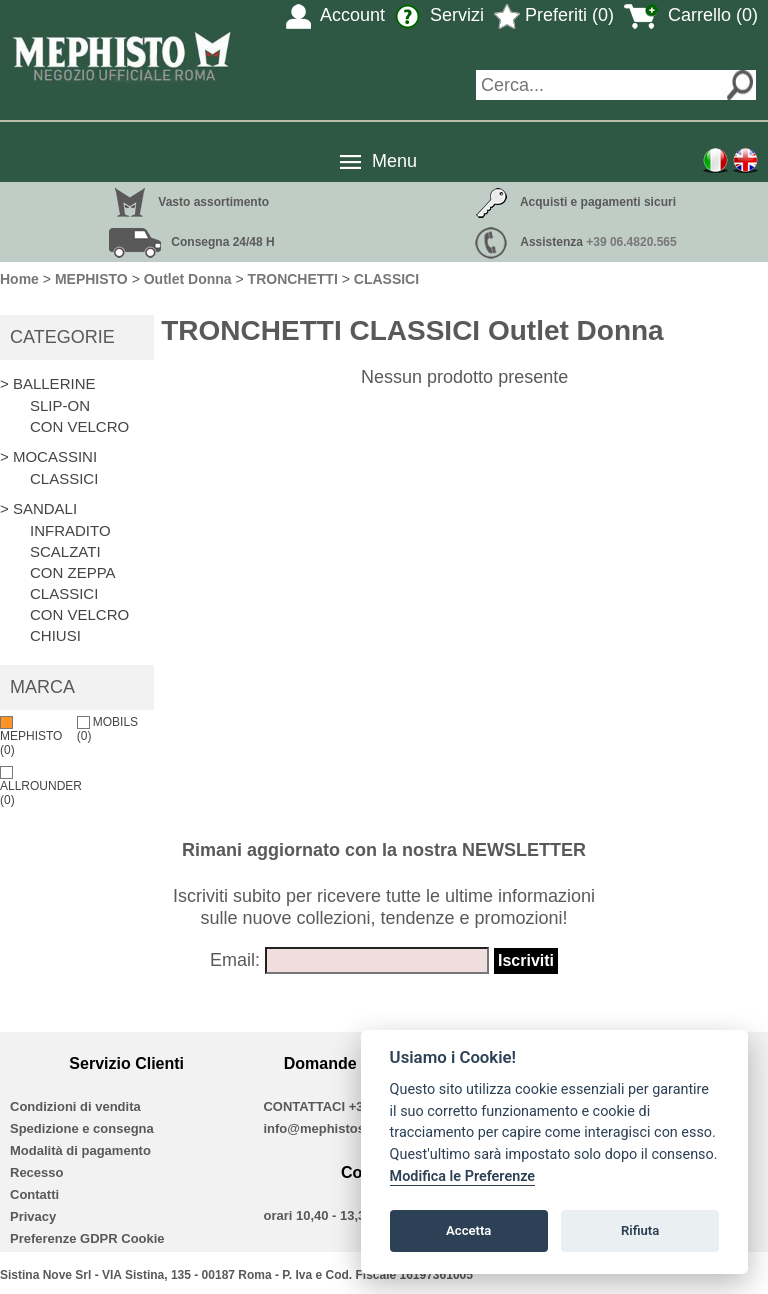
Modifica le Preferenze (463, 1176)
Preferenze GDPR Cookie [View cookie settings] (87, 1238)
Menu (394, 161)
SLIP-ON (60, 405)
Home (19, 279)
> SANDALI (38, 508)
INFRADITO (70, 530)
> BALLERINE (47, 383)
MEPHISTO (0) (31, 736)
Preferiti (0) (554, 15)
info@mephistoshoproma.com (356, 1128)
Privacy (33, 1216)
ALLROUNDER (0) (41, 786)
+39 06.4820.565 (631, 242)
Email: (235, 960)
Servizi (439, 15)
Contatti (34, 1194)
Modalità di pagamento (80, 1150)
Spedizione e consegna (82, 1128)
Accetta (468, 1230)
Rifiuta (640, 1230)
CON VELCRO (79, 426)
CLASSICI (64, 478)
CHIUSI (55, 635)
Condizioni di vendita (75, 1106)
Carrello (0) (691, 15)
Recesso (36, 1172)
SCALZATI (65, 551)
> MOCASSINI (48, 456)
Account (335, 15)
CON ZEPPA (73, 572)
